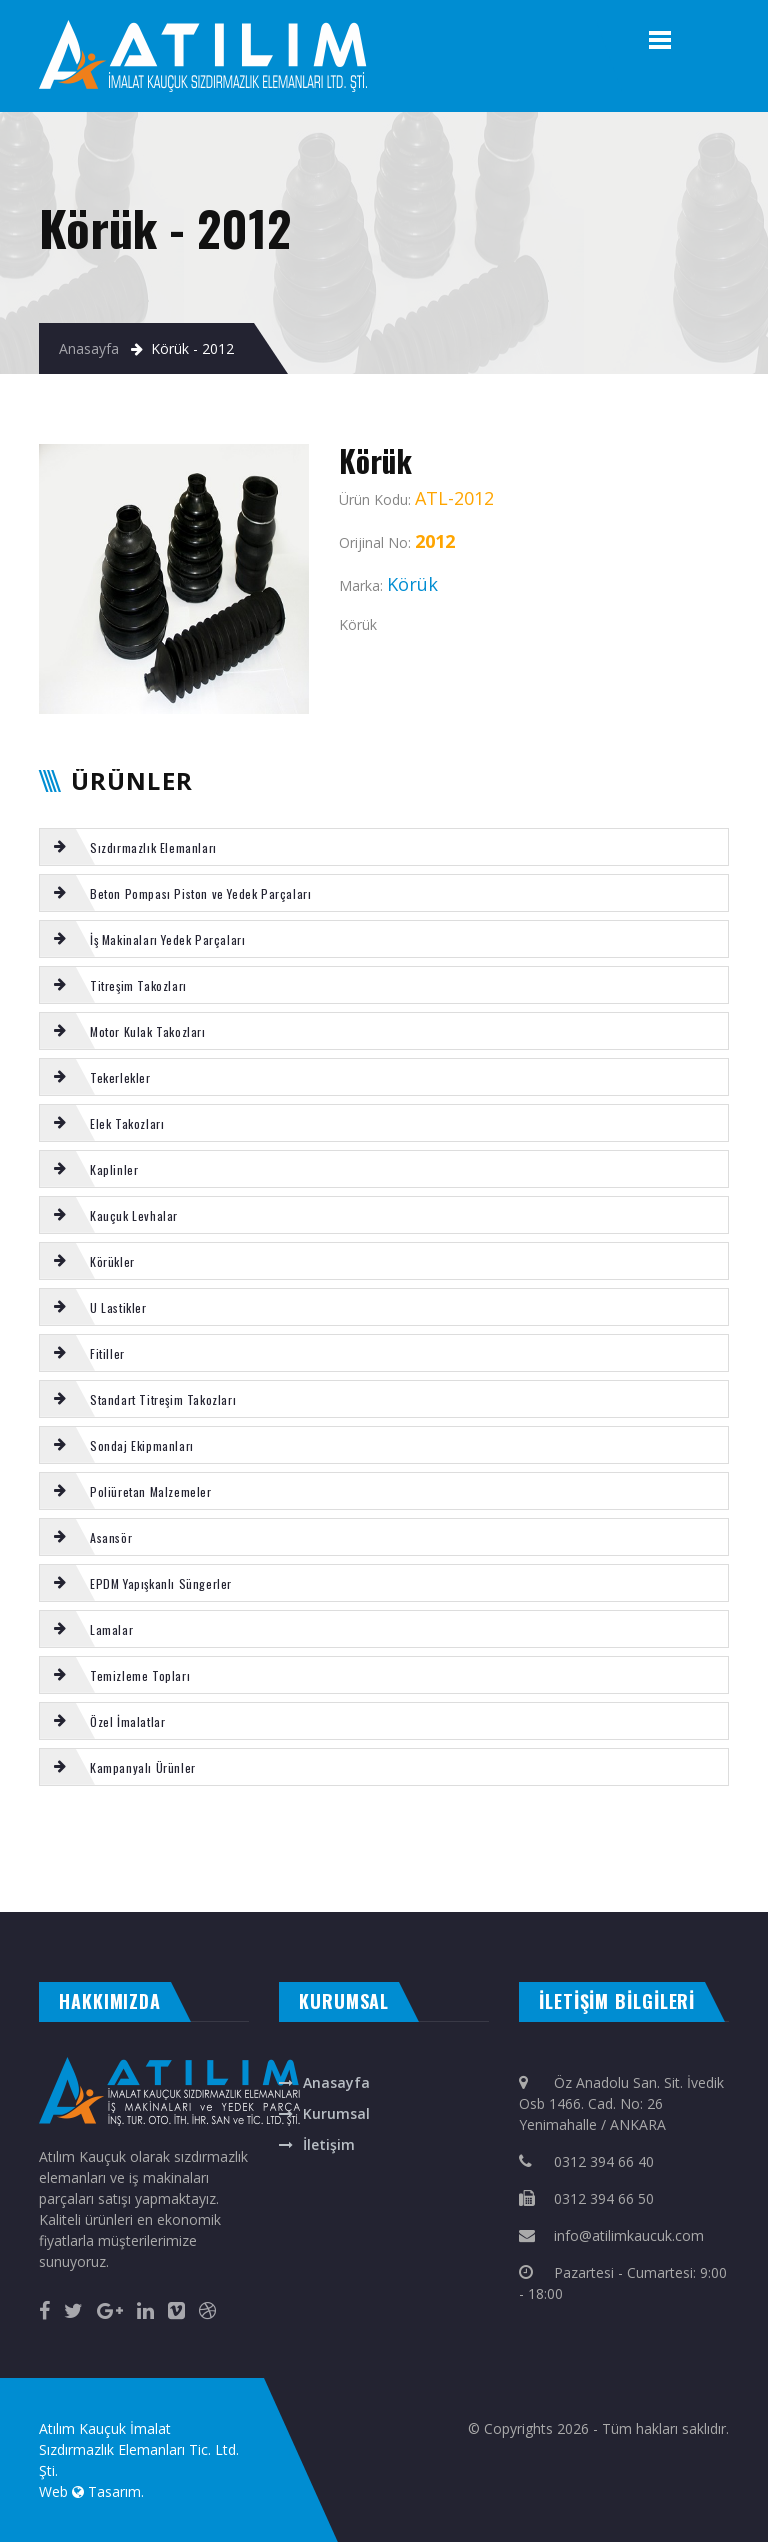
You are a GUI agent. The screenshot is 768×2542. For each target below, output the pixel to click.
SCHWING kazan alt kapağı (402, 1861)
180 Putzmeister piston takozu (369, 1840)
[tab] (384, 847)
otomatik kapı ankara (485, 1892)
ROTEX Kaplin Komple (594, 1840)
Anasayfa (89, 348)
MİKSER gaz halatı (250, 1840)
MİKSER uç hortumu (204, 1840)
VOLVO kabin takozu (709, 1840)
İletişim (329, 2144)
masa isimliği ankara (215, 1892)
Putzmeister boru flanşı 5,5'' (281, 1861)
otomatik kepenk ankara (103, 1892)
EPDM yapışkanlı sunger (303, 1840)
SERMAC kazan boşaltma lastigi (87, 1861)
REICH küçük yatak (656, 1861)
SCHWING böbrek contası (653, 1840)
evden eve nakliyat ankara (36, 1892)
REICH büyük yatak (341, 1861)
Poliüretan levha (227, 1861)
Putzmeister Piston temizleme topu (522, 1840)
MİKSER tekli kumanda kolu (715, 1861)
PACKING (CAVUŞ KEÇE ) (176, 1861)
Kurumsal (336, 2113)
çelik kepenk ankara (162, 1892)
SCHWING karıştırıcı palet (82, 1840)
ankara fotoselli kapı (367, 1892)
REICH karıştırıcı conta (454, 1840)
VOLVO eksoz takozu (26, 1840)
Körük (418, 1840)
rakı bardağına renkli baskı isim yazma (291, 1892)
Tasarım (114, 2491)
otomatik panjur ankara (424, 1892)
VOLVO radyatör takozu (514, 1861)
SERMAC (125, 1840)
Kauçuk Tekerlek (460, 1861)
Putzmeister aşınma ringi (599, 1861)
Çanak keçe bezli (156, 1840)
